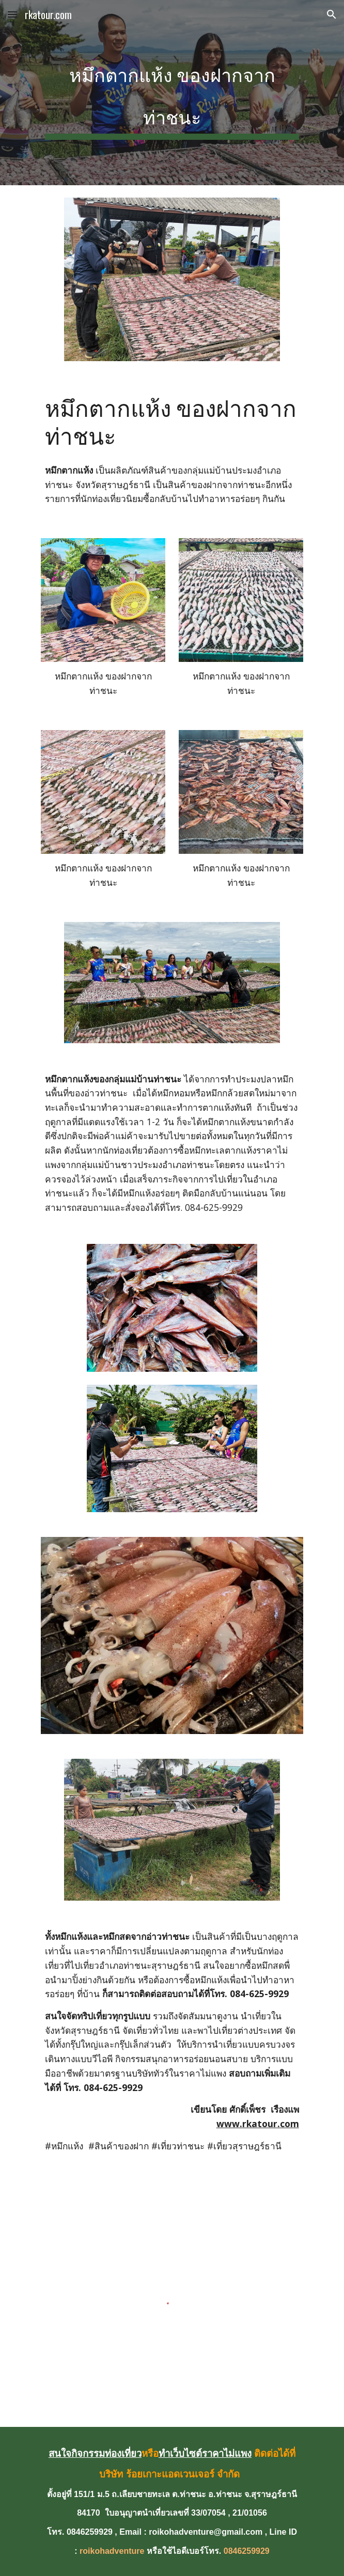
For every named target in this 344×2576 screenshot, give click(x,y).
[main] (172, 92)
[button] (12, 14)
